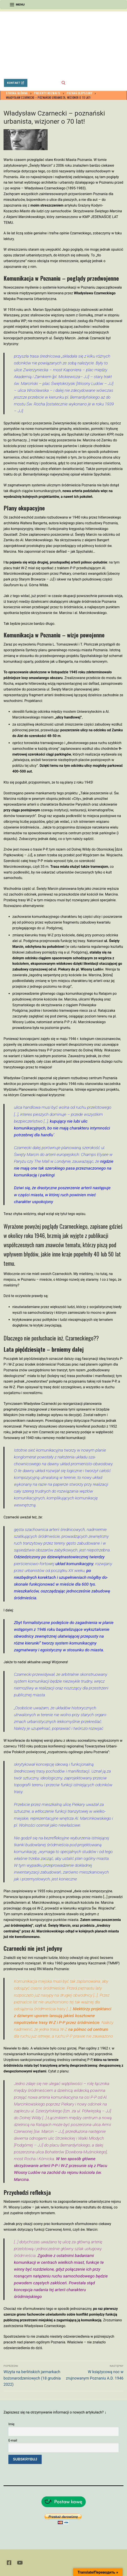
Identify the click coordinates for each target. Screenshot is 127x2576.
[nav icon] (17, 4)
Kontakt (15, 82)
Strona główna (17, 93)
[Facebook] (8, 2562)
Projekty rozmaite (47, 93)
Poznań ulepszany (79, 93)
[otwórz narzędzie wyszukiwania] (63, 83)
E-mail (12, 2440)
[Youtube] (19, 2562)
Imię (11, 2424)
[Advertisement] (63, 42)
